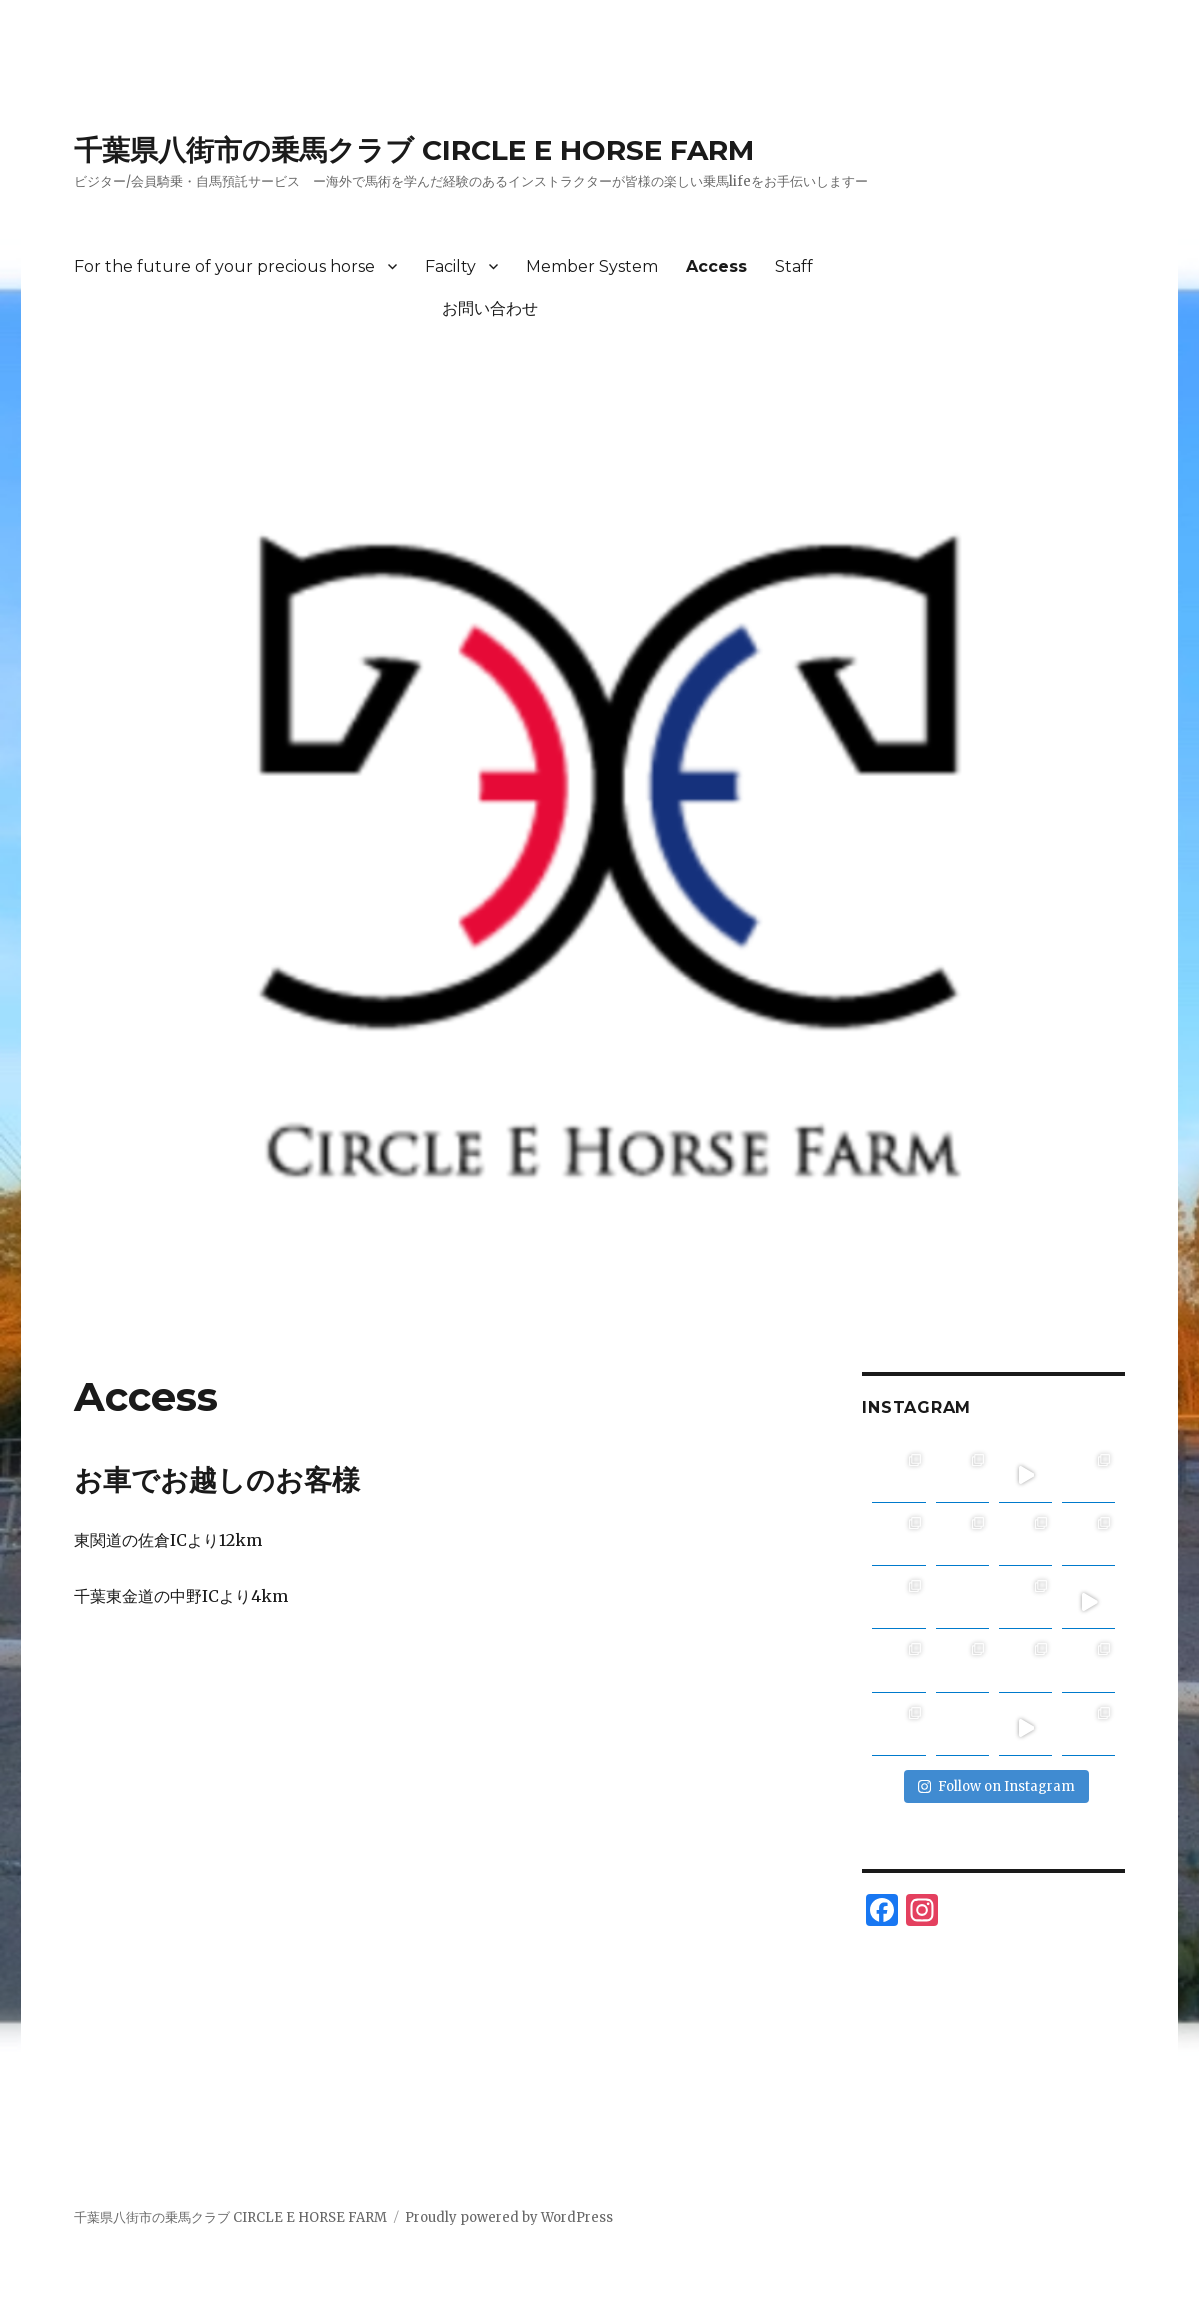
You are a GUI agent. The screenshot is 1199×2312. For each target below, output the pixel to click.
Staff (794, 266)
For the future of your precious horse (224, 266)
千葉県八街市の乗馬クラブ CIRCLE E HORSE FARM (414, 150)
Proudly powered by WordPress (509, 2217)
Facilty (450, 266)
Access (716, 266)
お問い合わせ (306, 308)
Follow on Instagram (996, 1786)
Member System (592, 266)
